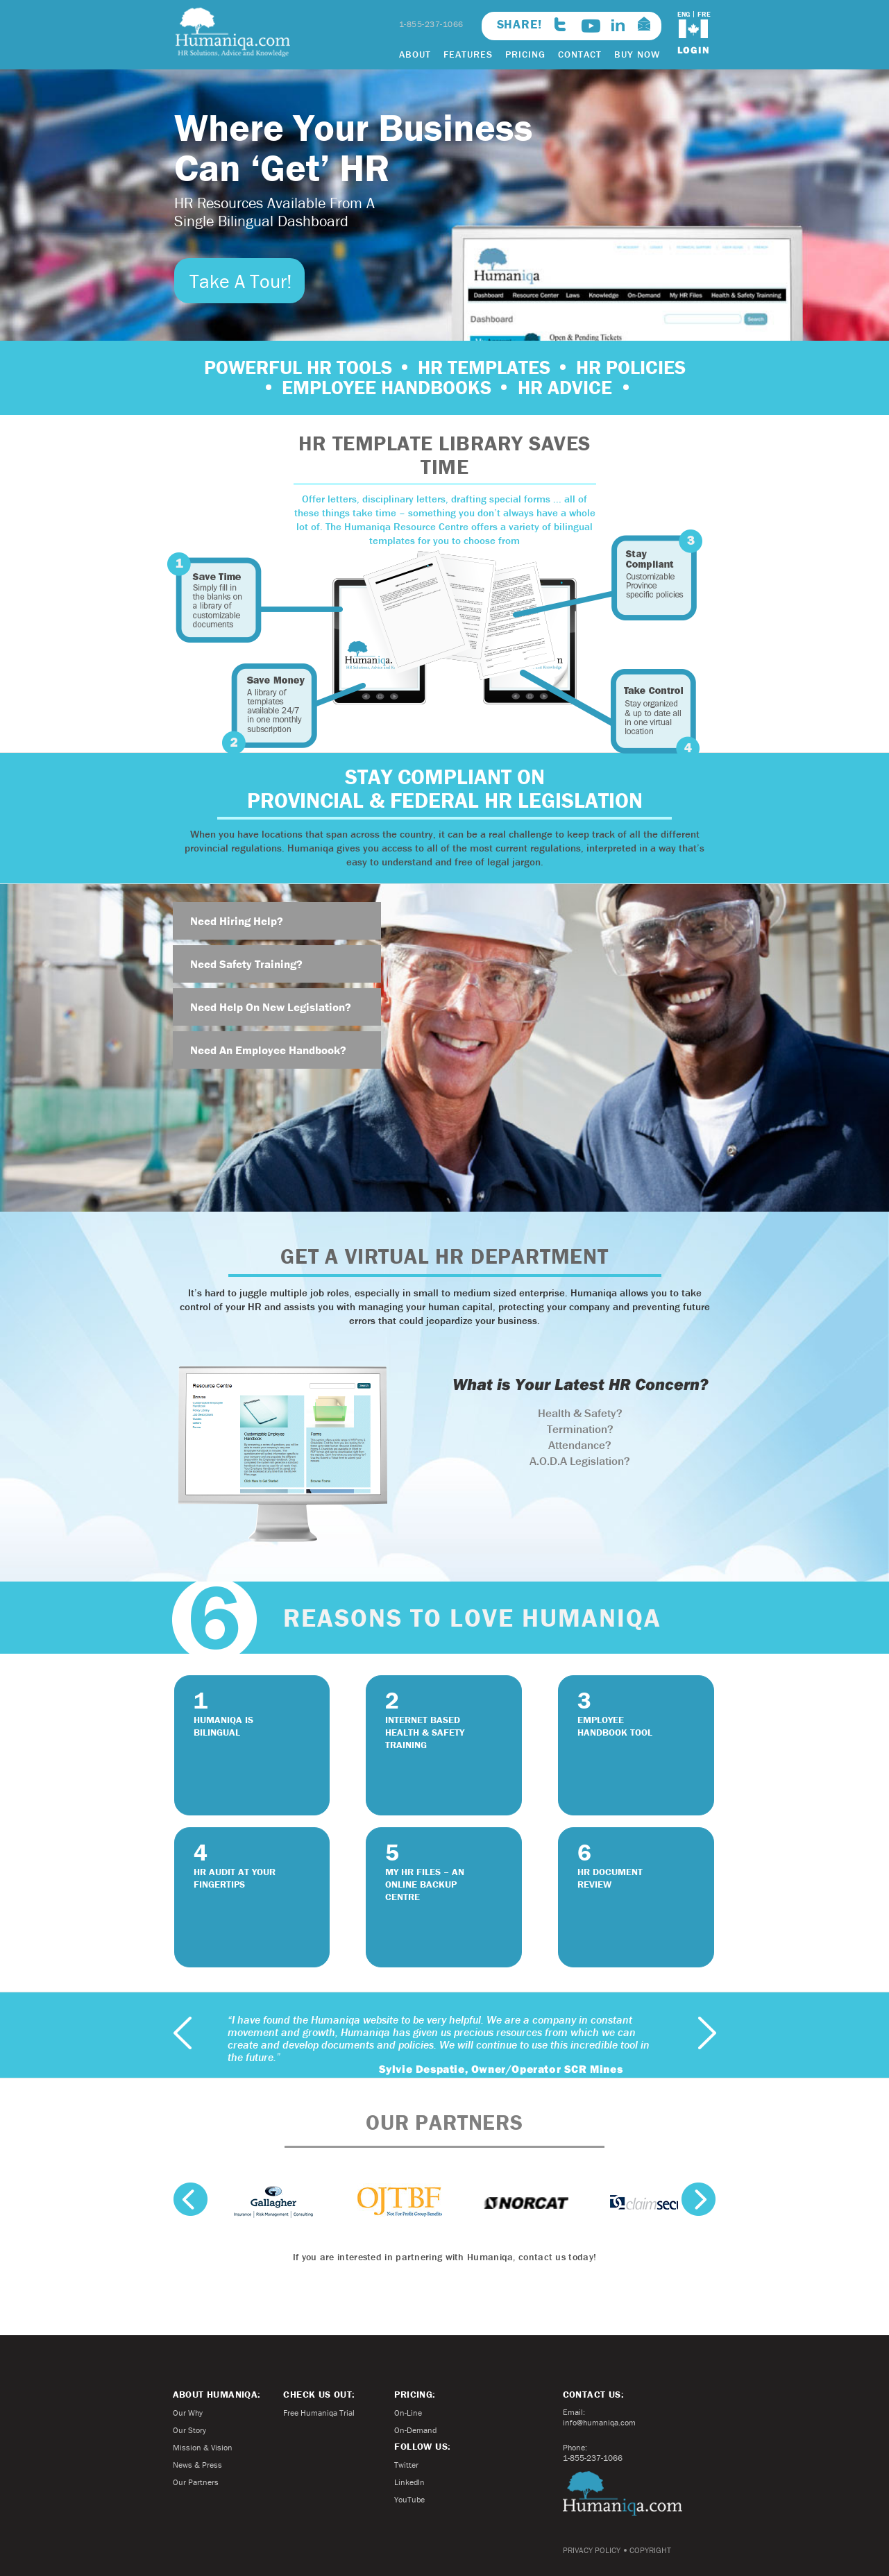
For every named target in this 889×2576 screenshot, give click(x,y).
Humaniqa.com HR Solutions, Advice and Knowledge (233, 32)
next (707, 2033)
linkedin (618, 25)
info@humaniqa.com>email (644, 24)
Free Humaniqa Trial (319, 2412)
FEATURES (468, 54)
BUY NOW (637, 54)
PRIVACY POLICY (591, 2550)
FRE (704, 14)
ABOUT (415, 54)
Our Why (188, 2412)
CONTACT (580, 54)
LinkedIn (409, 2482)
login (693, 50)
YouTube (409, 2499)
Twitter (406, 2464)
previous (182, 2033)
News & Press (197, 2464)
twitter (560, 24)
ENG (683, 14)
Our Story (189, 2430)
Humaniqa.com (622, 2493)
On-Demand (415, 2430)
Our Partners (196, 2482)
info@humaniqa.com (599, 2422)
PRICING (525, 54)
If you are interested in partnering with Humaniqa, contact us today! (444, 2257)
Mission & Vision (202, 2447)
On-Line (408, 2412)
